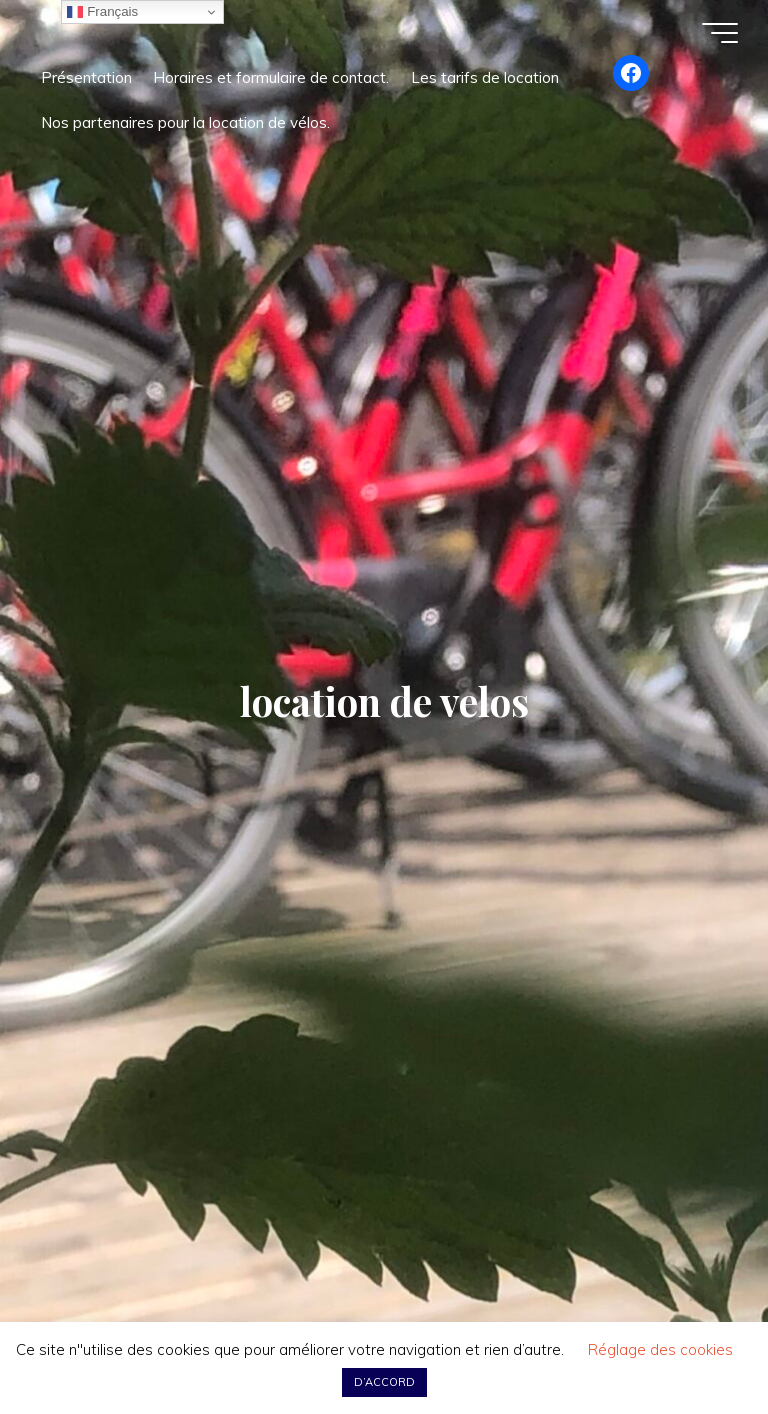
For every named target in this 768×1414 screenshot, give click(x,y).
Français (102, 12)
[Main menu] (720, 33)
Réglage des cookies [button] (660, 1349)
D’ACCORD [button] (384, 1382)
